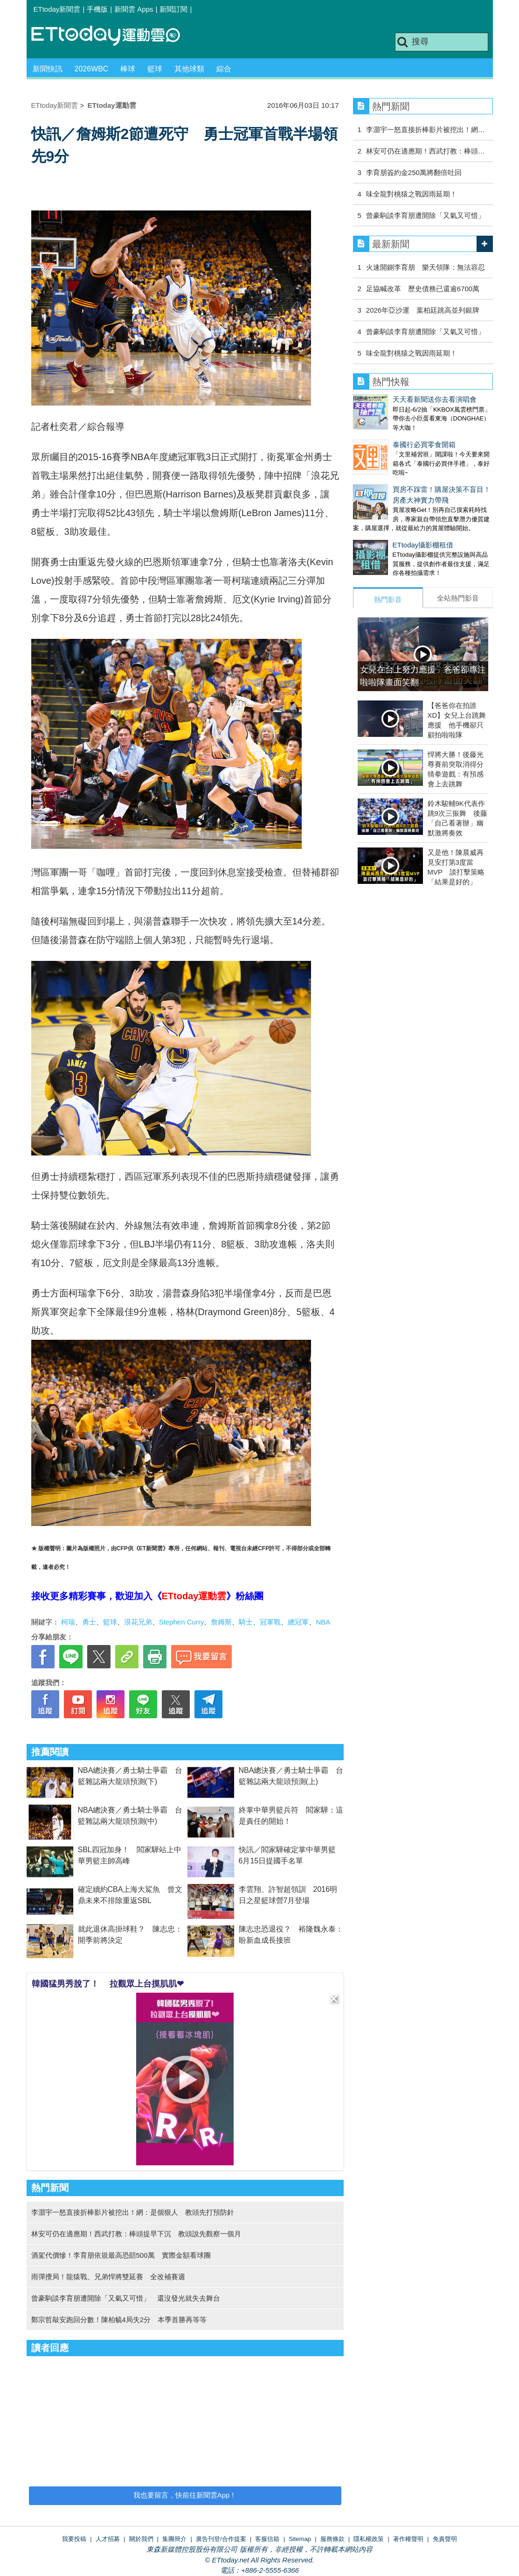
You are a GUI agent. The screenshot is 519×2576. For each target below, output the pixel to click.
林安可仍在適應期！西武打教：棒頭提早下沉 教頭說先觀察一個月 (136, 2234)
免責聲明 (445, 2538)
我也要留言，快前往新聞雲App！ (185, 2495)
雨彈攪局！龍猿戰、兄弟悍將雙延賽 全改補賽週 (108, 2277)
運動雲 (112, 36)
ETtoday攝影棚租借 (383, 526)
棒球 (127, 69)
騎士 (246, 1622)
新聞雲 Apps (133, 9)
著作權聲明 (408, 2538)
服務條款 (332, 2538)
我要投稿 (74, 2538)
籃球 (154, 69)
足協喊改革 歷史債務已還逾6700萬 (422, 289)
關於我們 (141, 2538)
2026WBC (92, 69)
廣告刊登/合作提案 (221, 2538)
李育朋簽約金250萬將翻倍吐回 (414, 172)
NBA (323, 1622)
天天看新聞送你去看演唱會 (395, 399)
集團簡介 (174, 2538)
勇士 (89, 1622)
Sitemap (300, 2538)
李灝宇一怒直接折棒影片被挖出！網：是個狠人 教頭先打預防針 (132, 2212)
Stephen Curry (181, 1622)
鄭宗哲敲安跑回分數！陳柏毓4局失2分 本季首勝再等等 (119, 2320)
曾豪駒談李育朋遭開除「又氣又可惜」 (425, 215)
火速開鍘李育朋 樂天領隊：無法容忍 (425, 267)
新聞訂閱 (173, 9)
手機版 (97, 9)
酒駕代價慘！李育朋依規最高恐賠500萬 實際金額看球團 (121, 2255)
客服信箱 (267, 2538)
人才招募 (108, 2538)
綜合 (223, 69)
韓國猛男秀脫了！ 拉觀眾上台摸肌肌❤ (108, 1983)
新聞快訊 (47, 69)
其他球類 (189, 69)
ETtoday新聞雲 (57, 9)
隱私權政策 (368, 2538)
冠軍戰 (270, 1622)
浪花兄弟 (138, 1622)
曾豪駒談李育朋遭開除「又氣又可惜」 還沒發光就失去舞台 (125, 2298)
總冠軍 (298, 1622)
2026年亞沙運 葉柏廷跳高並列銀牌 (422, 310)
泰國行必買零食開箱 (384, 435)
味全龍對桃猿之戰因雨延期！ (411, 194)
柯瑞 (68, 1622)
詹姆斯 (221, 1622)
